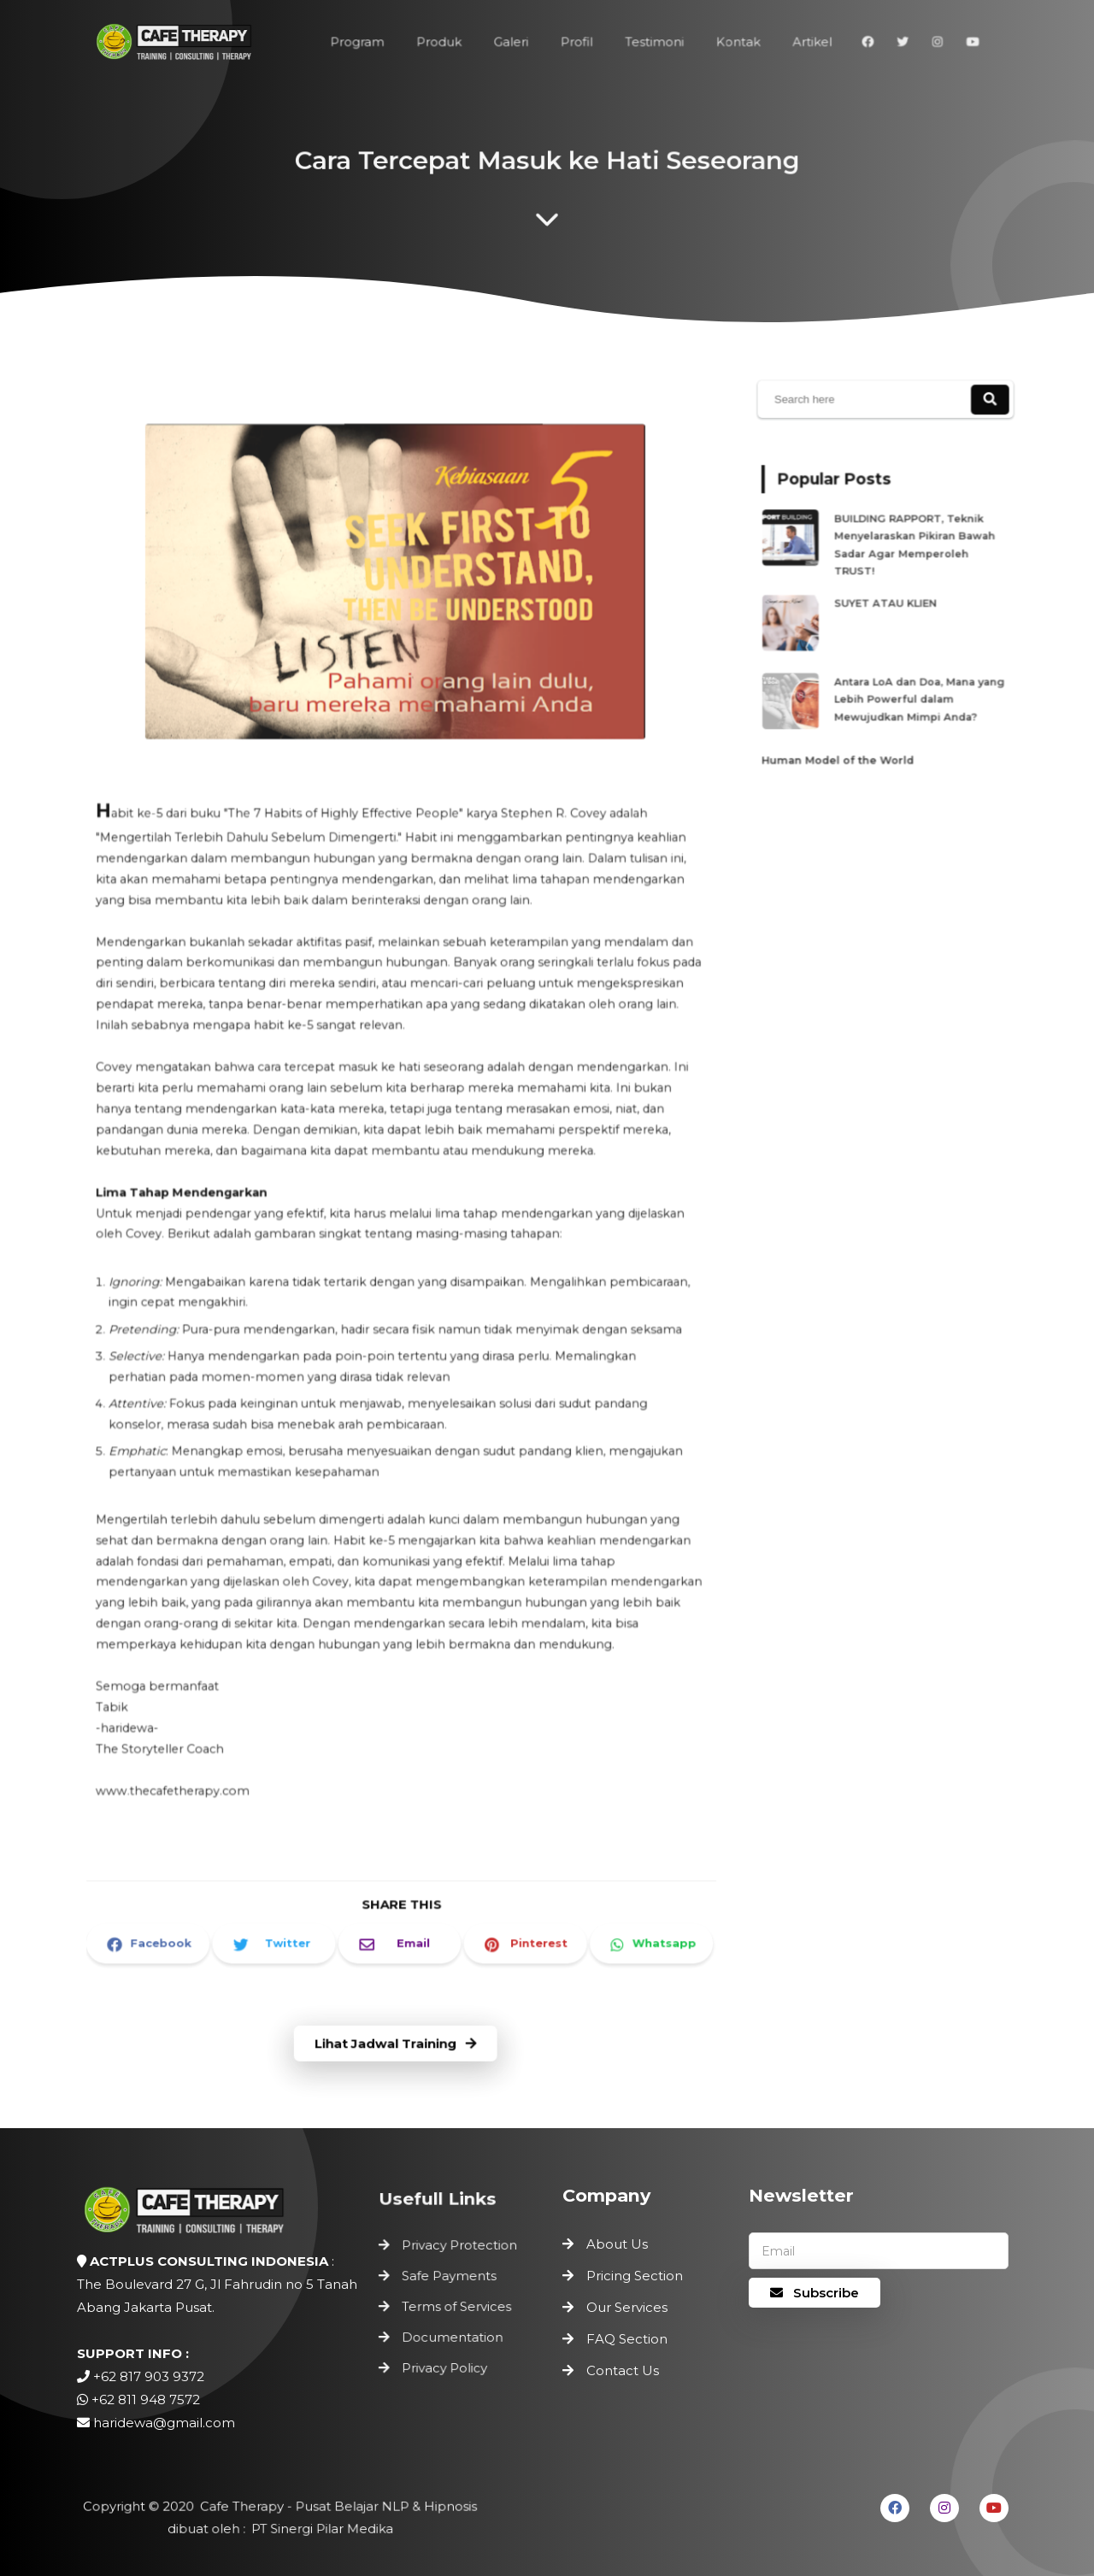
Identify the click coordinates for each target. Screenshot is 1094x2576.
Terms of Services (457, 2307)
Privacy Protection (459, 2250)
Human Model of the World (844, 738)
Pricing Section (634, 2275)
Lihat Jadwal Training (396, 2044)
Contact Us (622, 2370)
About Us (617, 2244)
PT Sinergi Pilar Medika (319, 2527)
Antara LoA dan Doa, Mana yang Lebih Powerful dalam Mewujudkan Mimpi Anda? (915, 686)
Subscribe (814, 2293)
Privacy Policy (445, 2363)
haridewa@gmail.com (164, 2422)
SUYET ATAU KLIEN (888, 603)
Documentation (453, 2335)
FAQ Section (627, 2339)
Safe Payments (450, 2278)
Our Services (627, 2307)
